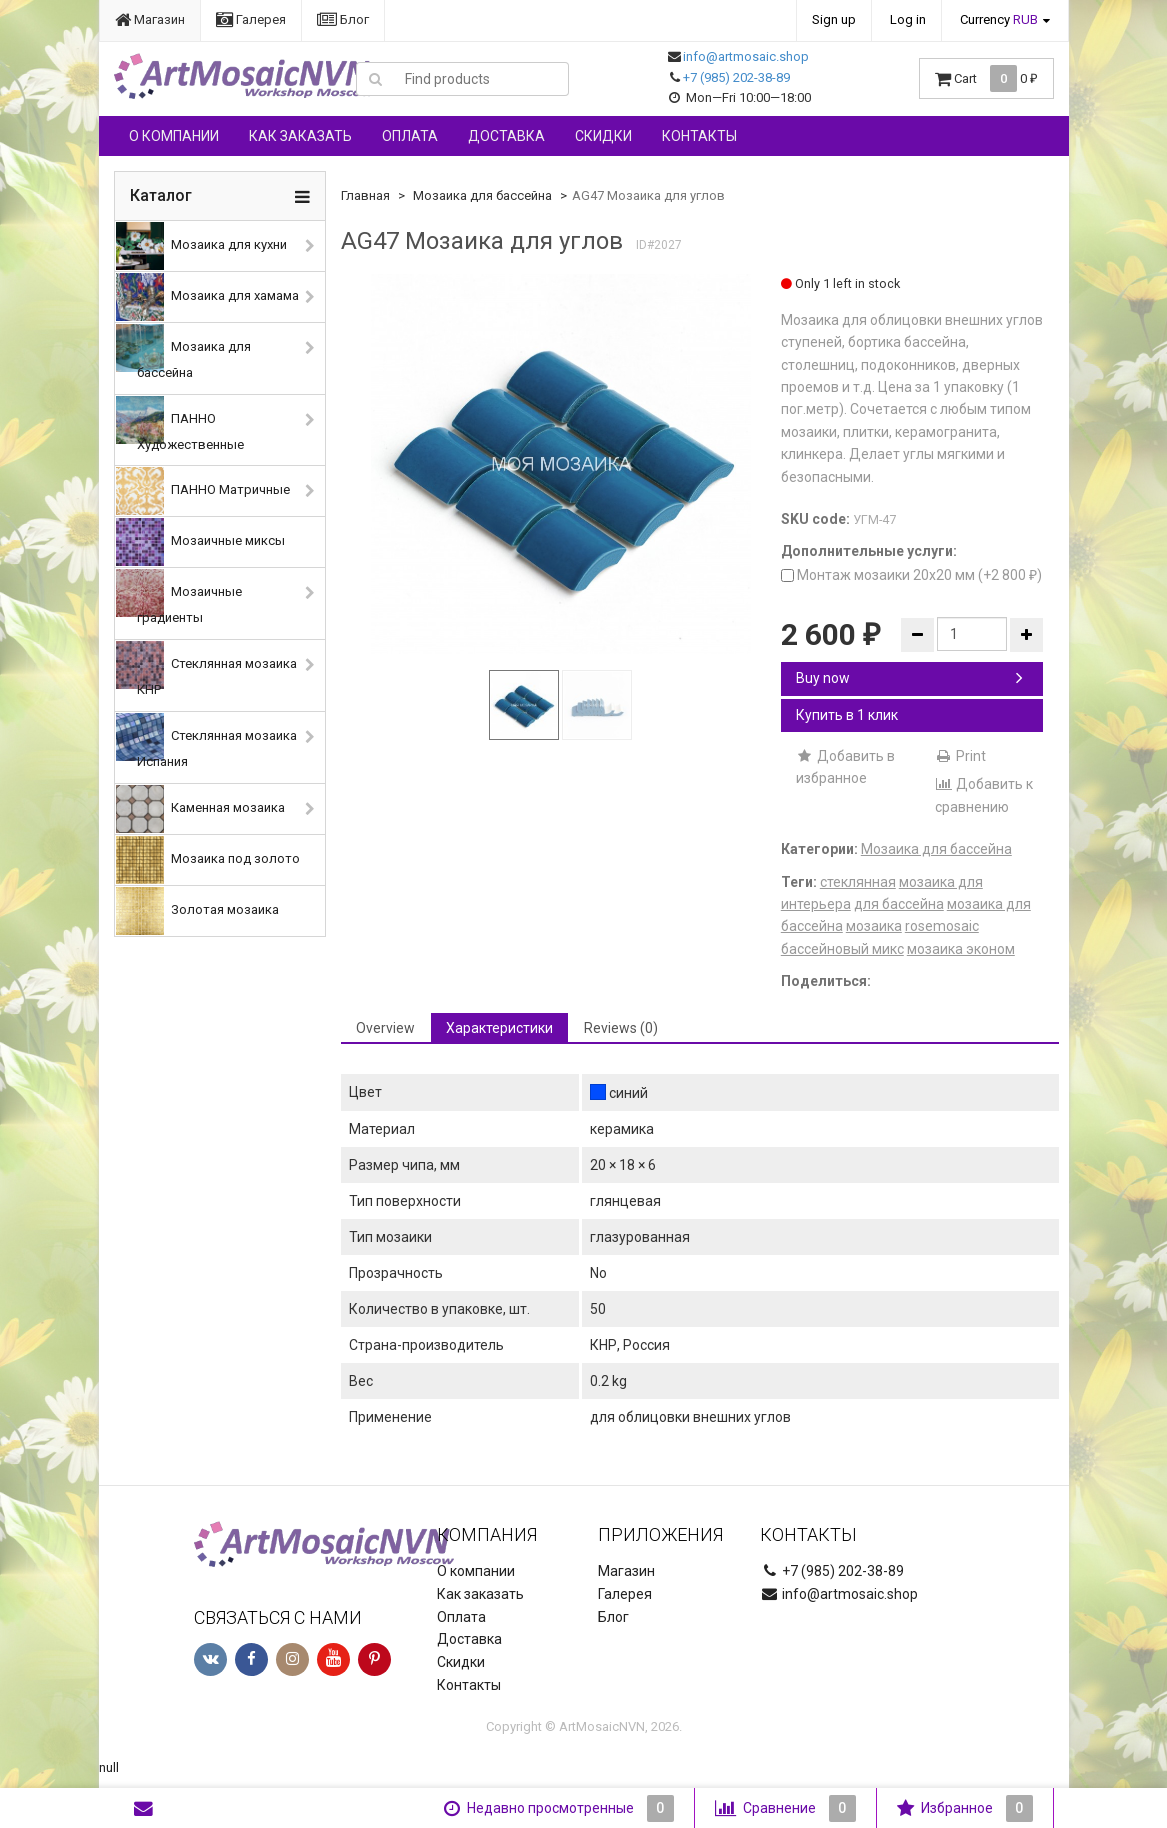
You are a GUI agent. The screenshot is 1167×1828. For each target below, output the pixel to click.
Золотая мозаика (197, 911)
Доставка (506, 136)
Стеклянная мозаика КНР (206, 669)
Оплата (410, 136)
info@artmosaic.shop (746, 56)
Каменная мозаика (200, 809)
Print (960, 756)
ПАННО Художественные (180, 424)
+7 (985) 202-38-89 (736, 77)
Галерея (251, 19)
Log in (908, 19)
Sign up (834, 19)
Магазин (150, 19)
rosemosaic (942, 926)
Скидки (603, 136)
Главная (365, 195)
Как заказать (300, 136)
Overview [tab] (385, 1028)
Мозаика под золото (208, 860)
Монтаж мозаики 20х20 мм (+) (911, 575)
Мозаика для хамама (207, 297)
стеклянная (858, 882)
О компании (174, 136)
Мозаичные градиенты (179, 597)
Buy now (910, 678)
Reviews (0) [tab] (621, 1028)
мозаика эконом (961, 949)
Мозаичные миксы (200, 542)
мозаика (874, 926)
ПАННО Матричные (203, 491)
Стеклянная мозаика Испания (206, 741)
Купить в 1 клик (847, 715)
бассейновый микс (842, 949)
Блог (343, 19)
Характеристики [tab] (499, 1028)
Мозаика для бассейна (183, 352)
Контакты (699, 136)
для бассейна (899, 904)
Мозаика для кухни (201, 246)
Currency (999, 19)
